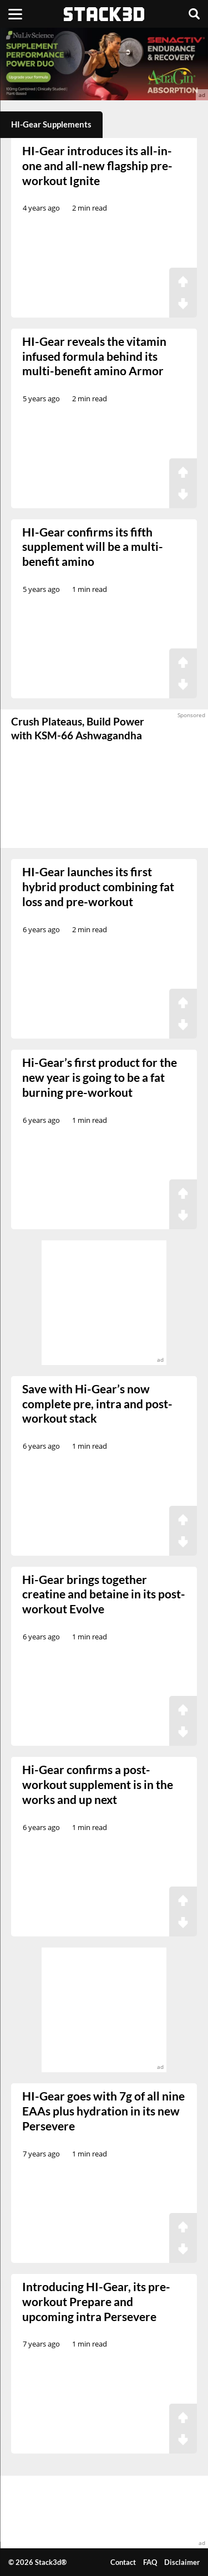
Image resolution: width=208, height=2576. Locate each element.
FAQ (150, 2562)
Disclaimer (182, 2562)
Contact (123, 2562)
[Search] (194, 13)
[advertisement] (104, 64)
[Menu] (15, 13)
